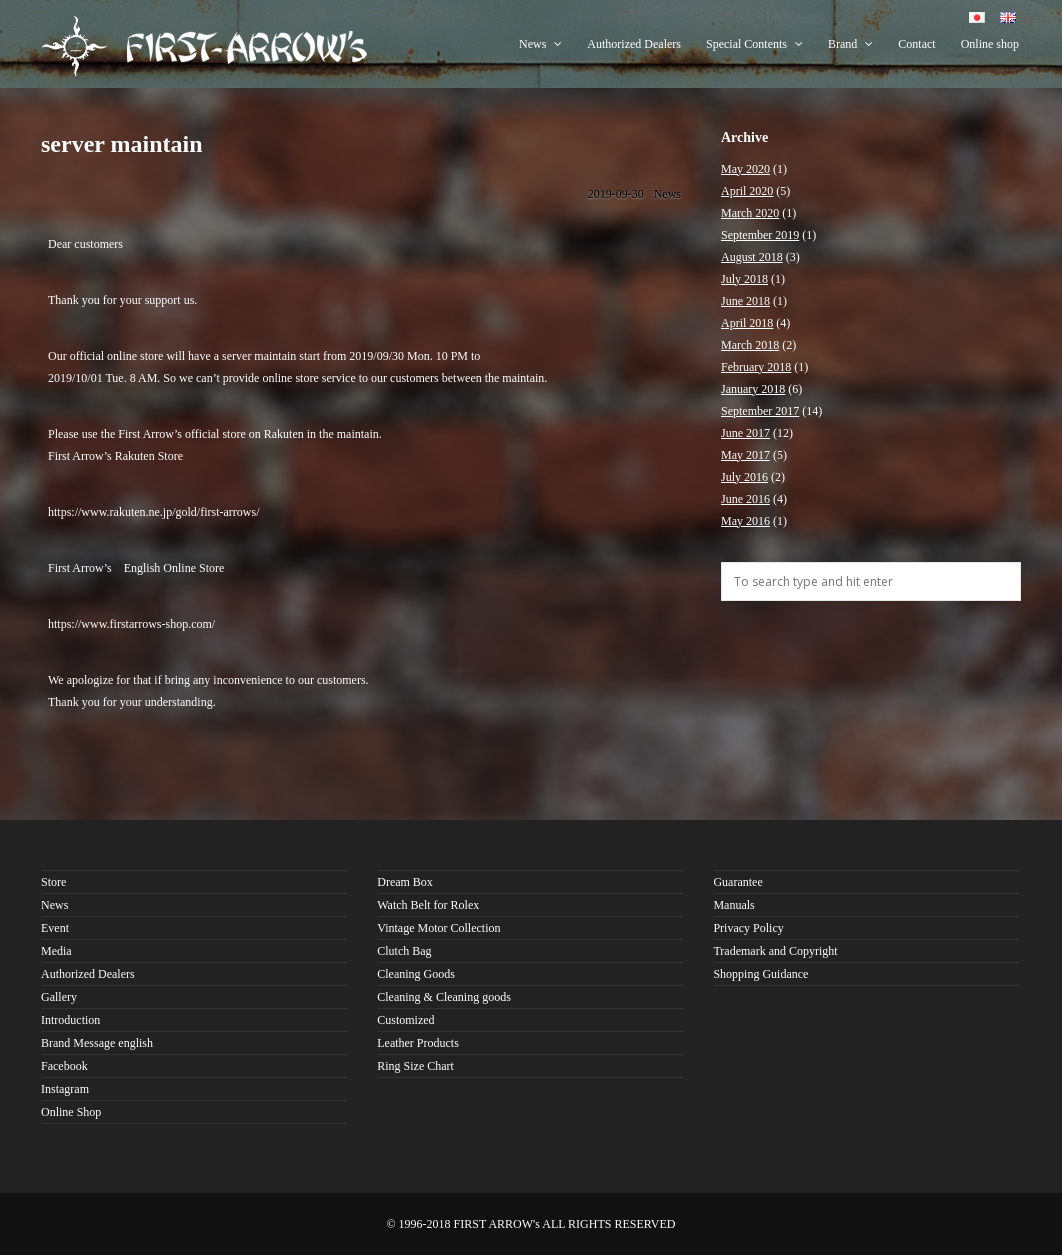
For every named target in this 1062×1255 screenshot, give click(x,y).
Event (55, 928)
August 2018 (752, 257)
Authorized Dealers (634, 44)
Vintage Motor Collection (438, 928)
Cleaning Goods (416, 974)
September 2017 (760, 411)
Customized (405, 1020)
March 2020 (750, 213)
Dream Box (405, 882)
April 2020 (747, 191)
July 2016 (744, 477)
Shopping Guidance (760, 974)
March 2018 (750, 345)
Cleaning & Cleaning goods (444, 997)
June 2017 (745, 433)
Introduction (70, 1020)
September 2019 (760, 235)
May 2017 (745, 455)
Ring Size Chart (415, 1066)
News (540, 44)
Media (56, 951)
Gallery (59, 997)
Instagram (65, 1089)
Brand (850, 44)
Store (53, 882)
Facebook (64, 1066)
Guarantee (737, 882)
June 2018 (745, 301)
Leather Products (418, 1043)
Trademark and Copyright (775, 951)
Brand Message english (97, 1043)
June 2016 (745, 499)
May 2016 (745, 521)
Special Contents (754, 44)
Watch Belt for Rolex (428, 905)
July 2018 (744, 279)
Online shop (990, 44)
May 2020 (745, 169)
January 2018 (753, 389)
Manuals (733, 905)
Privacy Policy (748, 928)
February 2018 (756, 367)
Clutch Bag (404, 951)
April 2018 (747, 323)
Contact (916, 44)
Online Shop (71, 1112)
